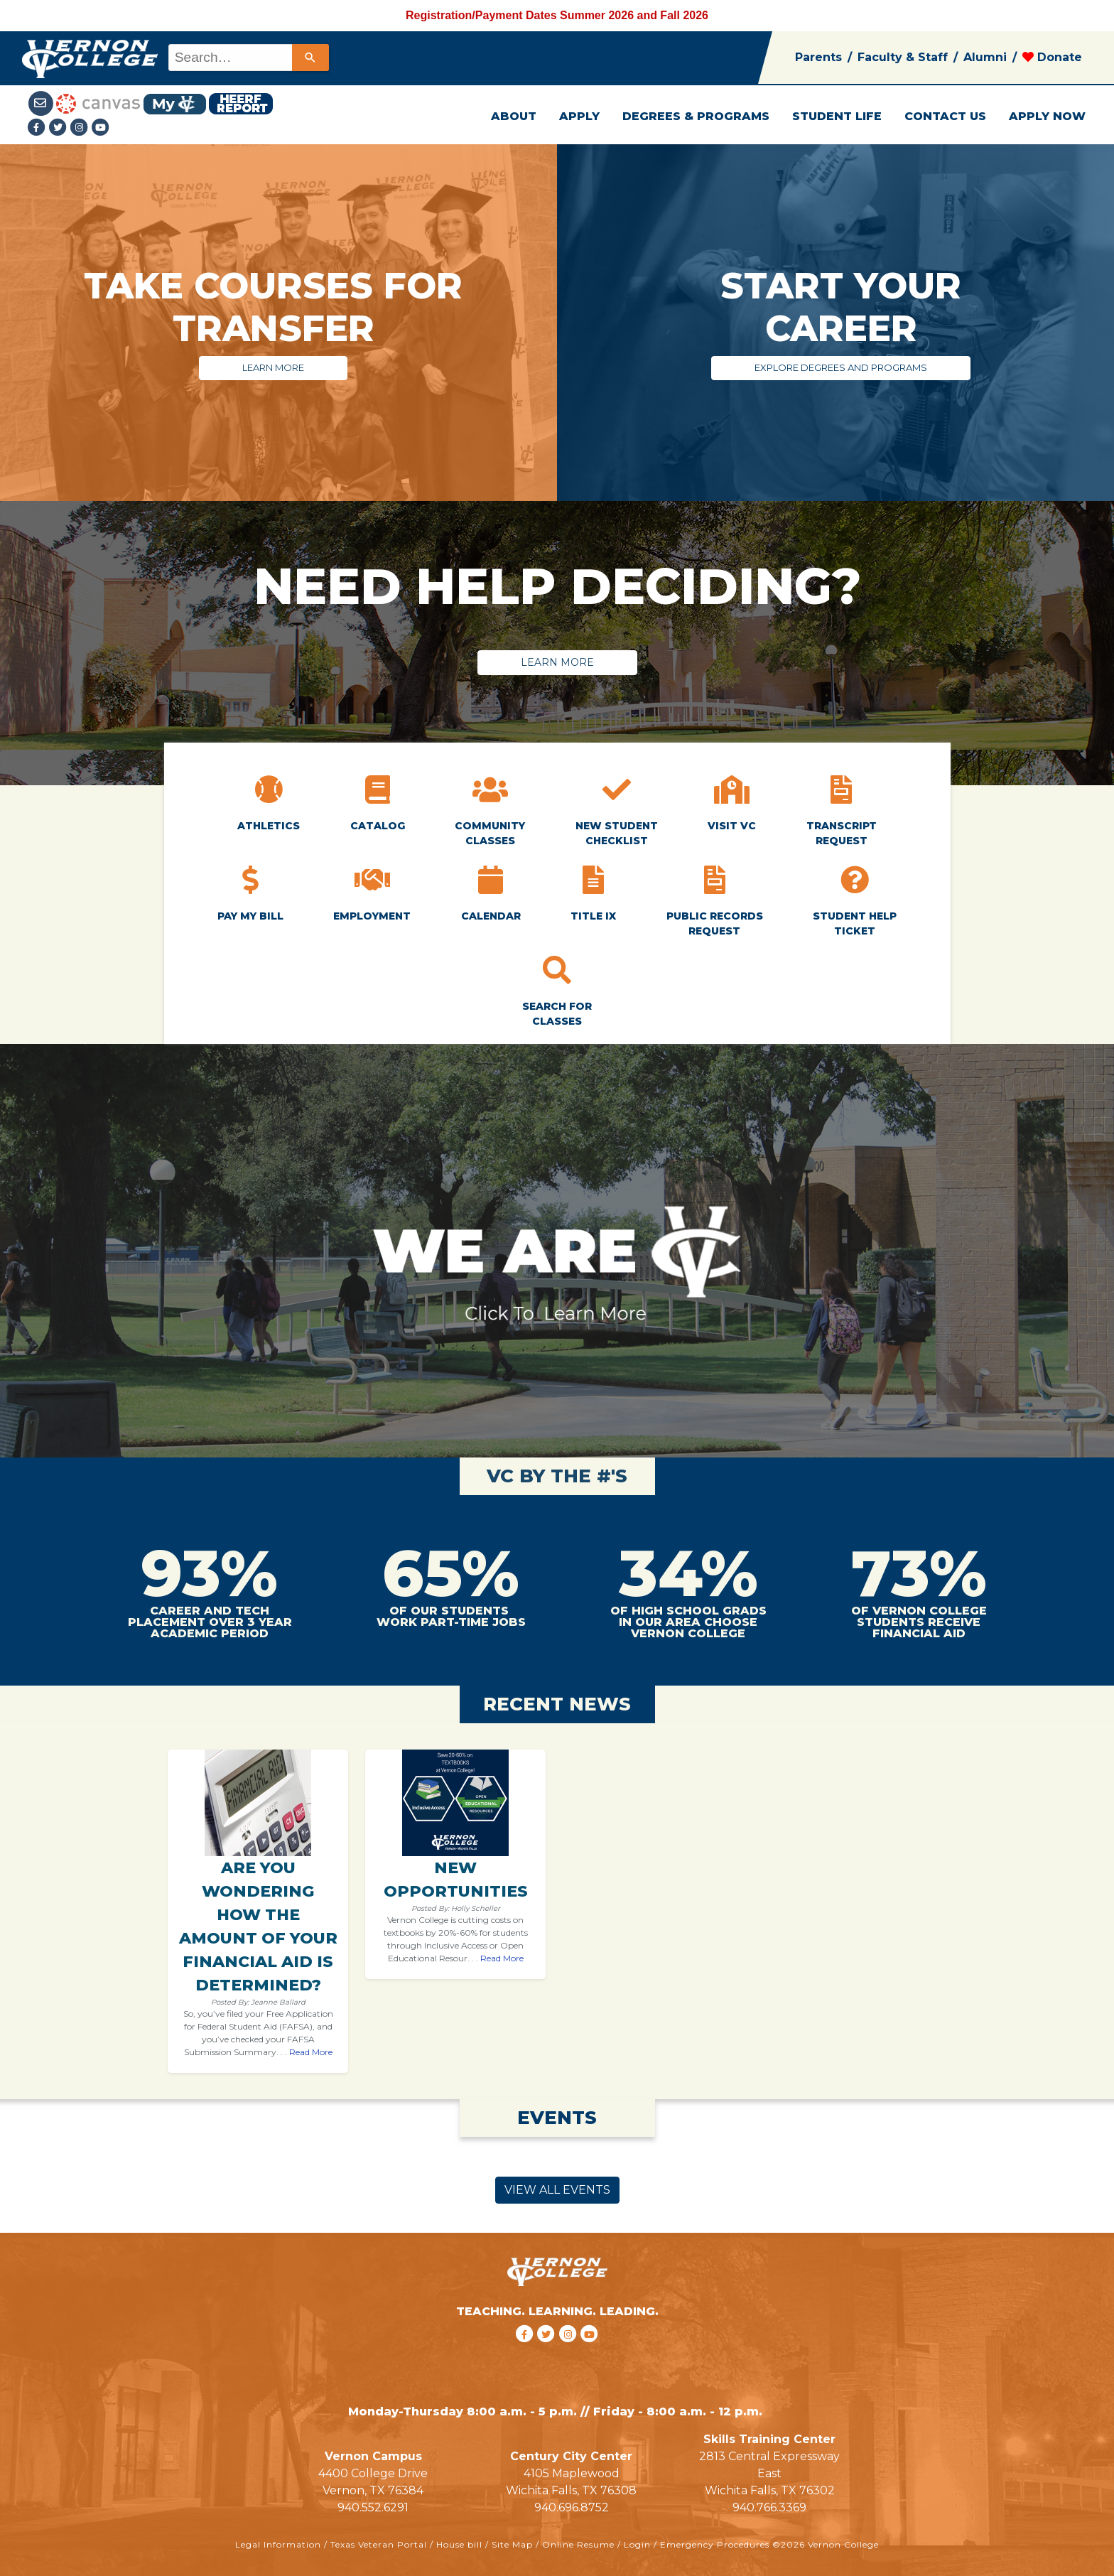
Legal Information (278, 2544)
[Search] (310, 57)
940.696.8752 (571, 2507)
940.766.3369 (769, 2507)
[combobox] (247, 57)
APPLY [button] (579, 116)
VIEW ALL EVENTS (557, 2190)
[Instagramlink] (81, 128)
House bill (459, 2544)
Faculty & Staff (903, 57)
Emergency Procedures (714, 2544)
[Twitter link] (59, 128)
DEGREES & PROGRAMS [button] (695, 116)
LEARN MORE (273, 367)
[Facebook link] (38, 128)
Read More (310, 2052)
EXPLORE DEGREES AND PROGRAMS (841, 367)
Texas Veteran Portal (378, 2544)
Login (637, 2544)
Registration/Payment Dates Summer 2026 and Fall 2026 (557, 15)
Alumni (985, 57)
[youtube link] (101, 128)
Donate (1052, 57)
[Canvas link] (98, 103)
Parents (818, 57)
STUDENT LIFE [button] (837, 116)
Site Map (512, 2544)
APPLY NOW (1047, 116)
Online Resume (578, 2544)
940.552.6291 (373, 2507)
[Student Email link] (42, 103)
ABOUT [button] (513, 116)
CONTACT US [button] (945, 116)
